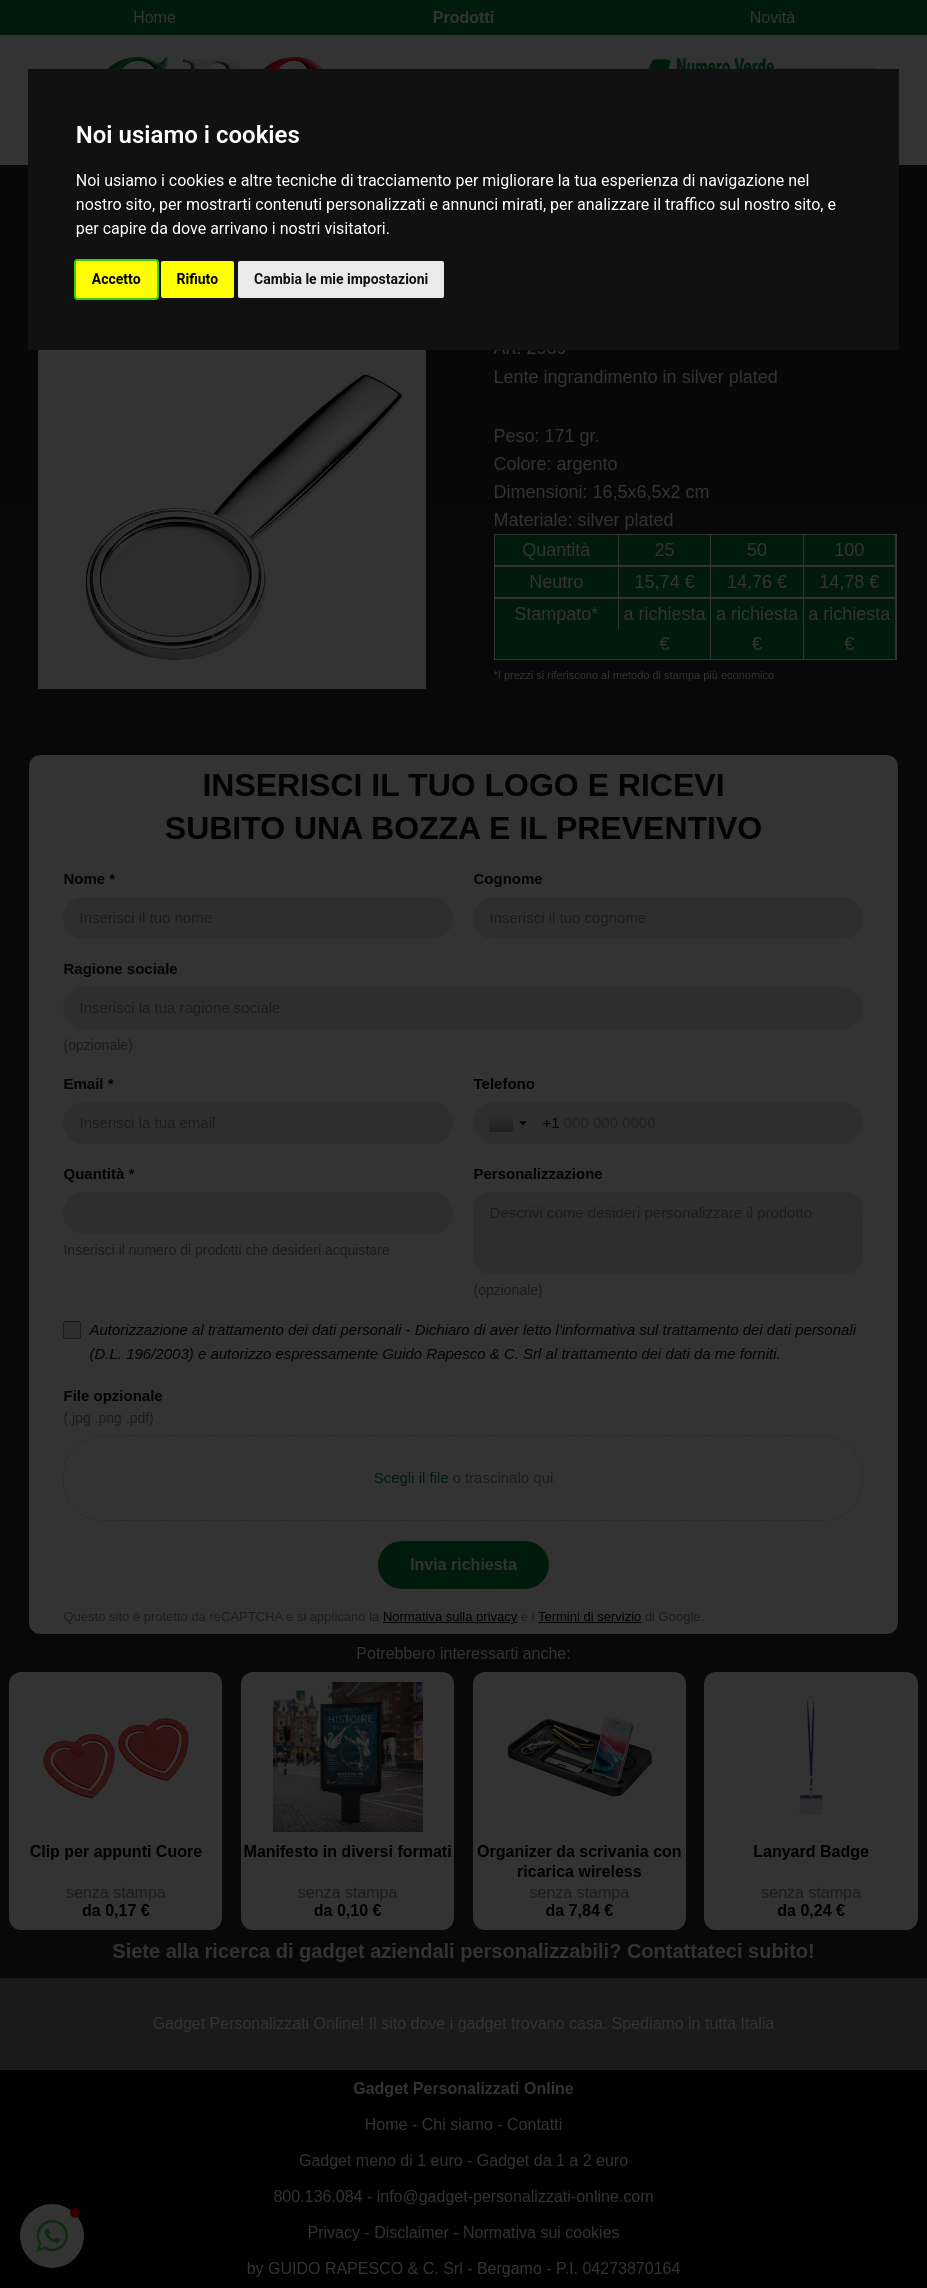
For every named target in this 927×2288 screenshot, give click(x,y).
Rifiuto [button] (198, 279)
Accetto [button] (116, 279)
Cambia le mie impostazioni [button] (341, 279)
